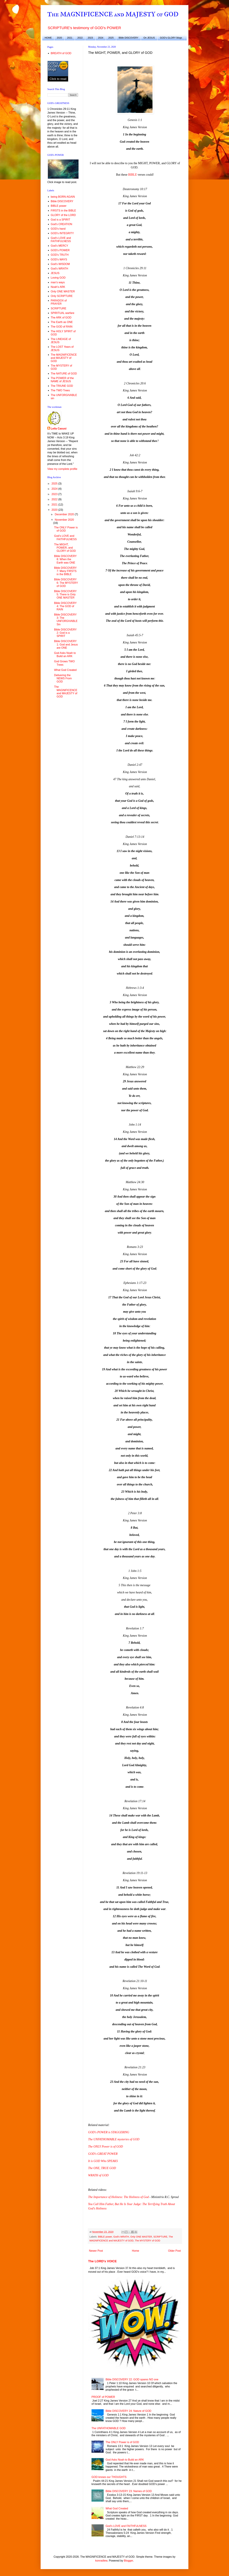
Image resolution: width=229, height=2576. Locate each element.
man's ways (58, 282)
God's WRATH (121, 2236)
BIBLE (132, 174)
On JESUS (149, 37)
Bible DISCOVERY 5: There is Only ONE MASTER (65, 594)
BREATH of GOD (61, 53)
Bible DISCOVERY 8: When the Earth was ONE (65, 559)
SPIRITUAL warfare (62, 313)
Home (135, 2250)
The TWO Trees (60, 390)
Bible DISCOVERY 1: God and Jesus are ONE (66, 644)
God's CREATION (61, 224)
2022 (80, 37)
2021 (69, 37)
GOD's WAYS (59, 259)
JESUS (55, 273)
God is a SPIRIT (60, 219)
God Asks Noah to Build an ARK (124, 2459)
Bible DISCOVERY (128, 37)
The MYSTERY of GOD (147, 2240)
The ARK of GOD (61, 317)
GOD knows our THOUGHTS (109, 2477)
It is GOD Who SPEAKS (103, 2161)
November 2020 (64, 519)
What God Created (116, 2508)
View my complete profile (62, 468)
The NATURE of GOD (64, 373)
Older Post (174, 2250)
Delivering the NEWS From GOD (63, 678)
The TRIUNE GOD (62, 385)
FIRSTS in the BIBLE (63, 210)
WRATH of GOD (98, 2175)
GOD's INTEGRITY (62, 233)
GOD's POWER (60, 250)
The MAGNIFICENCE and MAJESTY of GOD (112, 14)
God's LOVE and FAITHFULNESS (125, 2526)
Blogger (128, 2560)
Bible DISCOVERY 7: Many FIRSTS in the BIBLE (65, 571)
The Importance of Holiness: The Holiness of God (118, 2197)
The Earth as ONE (62, 322)
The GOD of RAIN (61, 326)
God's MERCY (59, 245)
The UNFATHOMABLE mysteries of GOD (113, 2139)
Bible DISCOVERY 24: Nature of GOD (128, 2410)
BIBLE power (105, 2236)
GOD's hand (58, 228)
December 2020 (65, 514)
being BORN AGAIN (63, 196)
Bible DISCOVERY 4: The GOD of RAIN (65, 606)
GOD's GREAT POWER (103, 2153)
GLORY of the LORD (63, 215)
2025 (111, 37)
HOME (48, 37)
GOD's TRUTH (60, 254)
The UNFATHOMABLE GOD (108, 2428)
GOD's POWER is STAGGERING (108, 2132)
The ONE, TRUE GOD (102, 2168)
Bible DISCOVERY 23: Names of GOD (128, 2491)
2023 (90, 37)
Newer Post (96, 2250)
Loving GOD (58, 277)
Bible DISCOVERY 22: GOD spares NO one (131, 2379)
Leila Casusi (58, 428)
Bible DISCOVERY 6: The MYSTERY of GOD (66, 582)
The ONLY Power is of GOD (105, 2146)
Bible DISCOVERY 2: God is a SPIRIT (65, 632)
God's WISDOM (60, 264)
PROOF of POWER (103, 2396)
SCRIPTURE (160, 2236)
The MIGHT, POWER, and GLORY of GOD (65, 547)
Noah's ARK (58, 286)
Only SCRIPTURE (62, 296)
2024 (100, 37)
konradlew (101, 2560)
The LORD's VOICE (102, 2261)
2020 (59, 37)
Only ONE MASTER (141, 2236)
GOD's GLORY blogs (171, 37)
